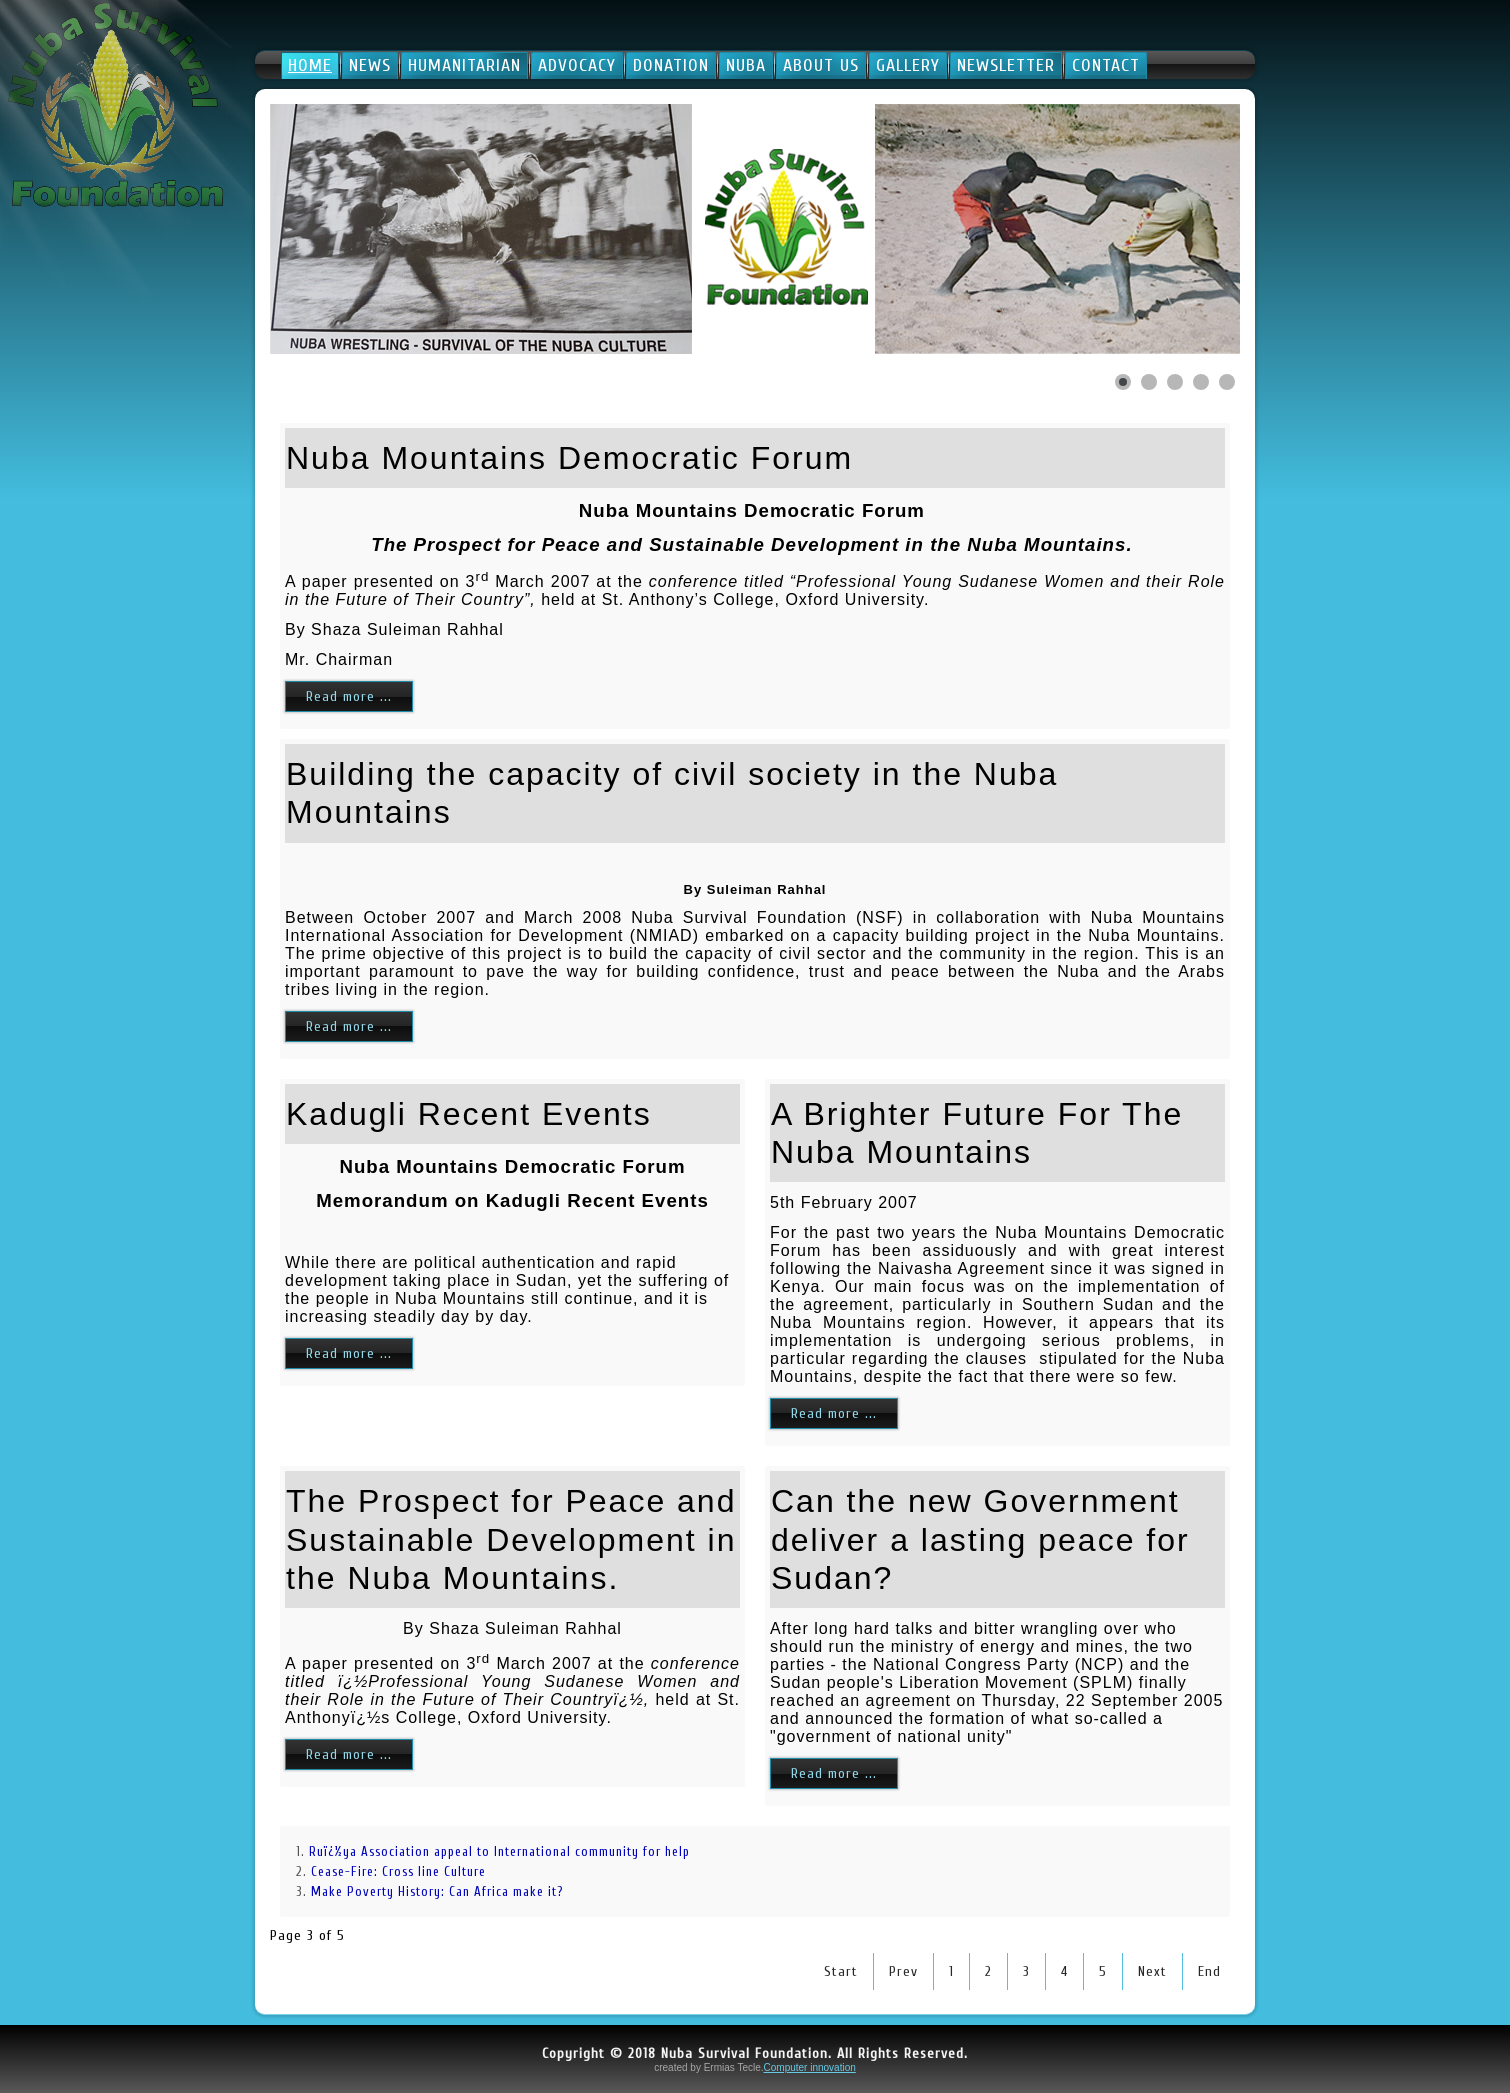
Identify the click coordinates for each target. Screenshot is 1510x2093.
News (370, 65)
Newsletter (1006, 65)
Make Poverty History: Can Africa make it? (437, 1891)
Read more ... (349, 696)
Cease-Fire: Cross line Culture (398, 1871)
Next (1152, 1971)
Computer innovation (810, 2067)
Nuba (746, 65)
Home (310, 65)
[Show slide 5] (1227, 382)
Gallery (908, 65)
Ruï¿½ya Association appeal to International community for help (501, 1851)
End (1209, 1971)
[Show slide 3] (1175, 382)
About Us (821, 65)
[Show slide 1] (1123, 382)
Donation (671, 65)
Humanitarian (464, 65)
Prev (903, 1971)
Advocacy (577, 65)
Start (841, 1971)
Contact (1106, 65)
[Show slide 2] (1149, 382)
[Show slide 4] (1201, 382)
